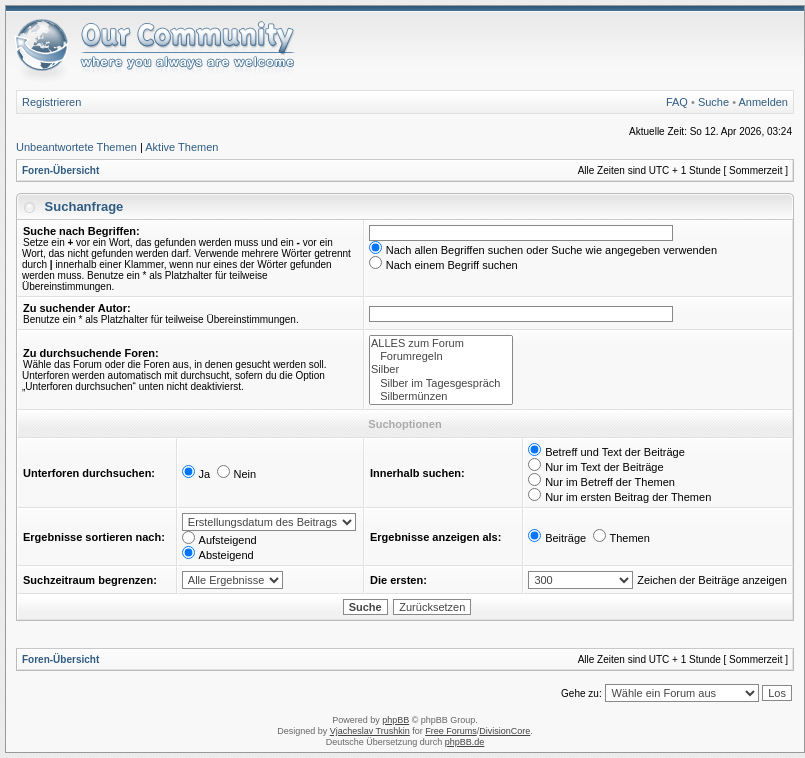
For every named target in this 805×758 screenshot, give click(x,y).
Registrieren (51, 102)
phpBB (395, 720)
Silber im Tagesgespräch (441, 383)
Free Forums (451, 731)
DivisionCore (504, 731)
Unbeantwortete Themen (76, 147)
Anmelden (763, 102)
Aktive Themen (181, 147)
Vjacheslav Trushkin (370, 731)
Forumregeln (441, 356)
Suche (713, 102)
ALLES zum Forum (441, 343)
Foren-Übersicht (60, 170)
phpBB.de (465, 742)
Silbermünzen (441, 396)
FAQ (677, 102)
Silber (441, 369)
